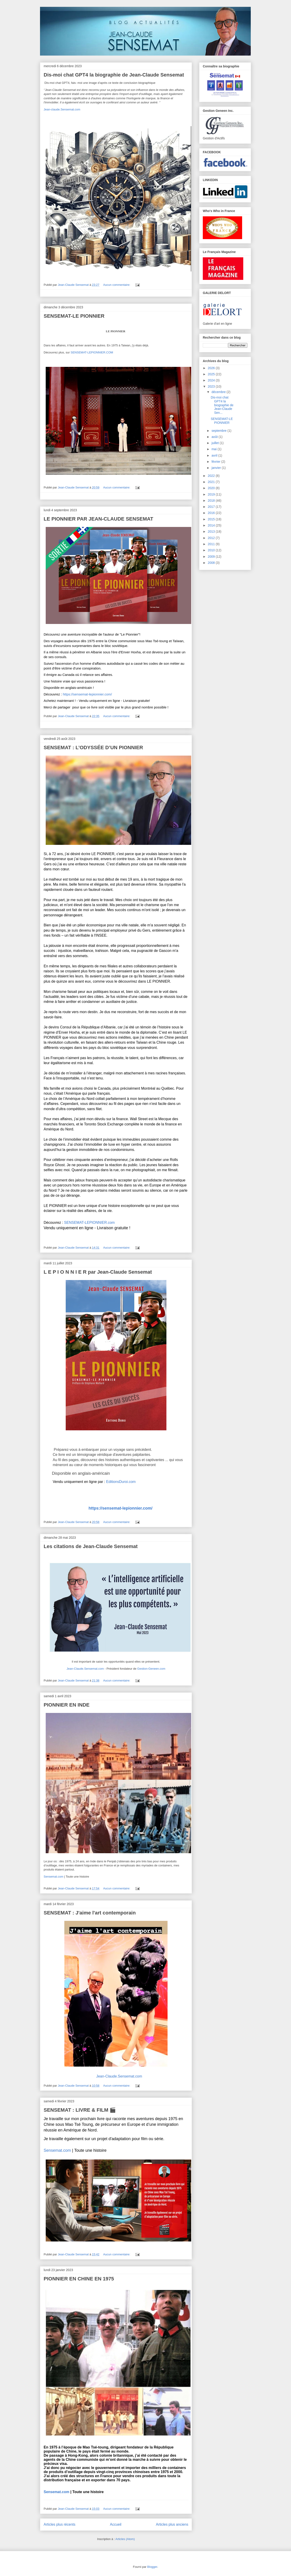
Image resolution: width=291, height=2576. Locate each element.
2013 (212, 531)
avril (214, 455)
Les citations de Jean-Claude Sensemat (91, 1546)
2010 (212, 550)
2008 (212, 563)
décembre (218, 392)
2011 (212, 544)
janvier (216, 468)
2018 (212, 500)
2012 (212, 538)
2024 (212, 380)
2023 (212, 386)
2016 (212, 513)
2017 (212, 507)
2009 (212, 556)
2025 (212, 374)
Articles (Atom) (125, 2539)
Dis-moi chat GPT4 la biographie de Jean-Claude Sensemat (114, 75)
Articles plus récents (59, 2524)
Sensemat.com (53, 1876)
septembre (219, 430)
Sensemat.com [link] (56, 2492)
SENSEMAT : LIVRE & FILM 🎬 (80, 2110)
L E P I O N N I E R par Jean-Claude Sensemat (98, 1272)
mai (214, 449)
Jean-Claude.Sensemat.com (85, 1668)
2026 (212, 368)
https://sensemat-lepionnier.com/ (120, 1508)
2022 (212, 476)
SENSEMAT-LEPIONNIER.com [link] (89, 1222)
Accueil (115, 2524)
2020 (212, 488)
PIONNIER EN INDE (67, 1705)
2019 (212, 494)
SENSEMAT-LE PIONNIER (74, 316)
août (214, 437)
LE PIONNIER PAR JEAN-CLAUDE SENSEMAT (98, 519)
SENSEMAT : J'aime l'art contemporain (90, 1913)
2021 (212, 482)
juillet (215, 443)
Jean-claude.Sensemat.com (62, 109)
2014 (212, 525)
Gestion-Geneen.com (151, 1668)
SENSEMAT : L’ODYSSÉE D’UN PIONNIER (93, 747)
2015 (212, 519)
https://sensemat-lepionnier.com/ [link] (87, 694)
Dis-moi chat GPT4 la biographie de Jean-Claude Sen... (222, 405)
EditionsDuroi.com (121, 1482)
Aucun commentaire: (117, 284)
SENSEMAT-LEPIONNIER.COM (92, 352)
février (216, 461)
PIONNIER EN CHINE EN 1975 (79, 2279)
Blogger (152, 2566)
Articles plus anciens (172, 2524)
